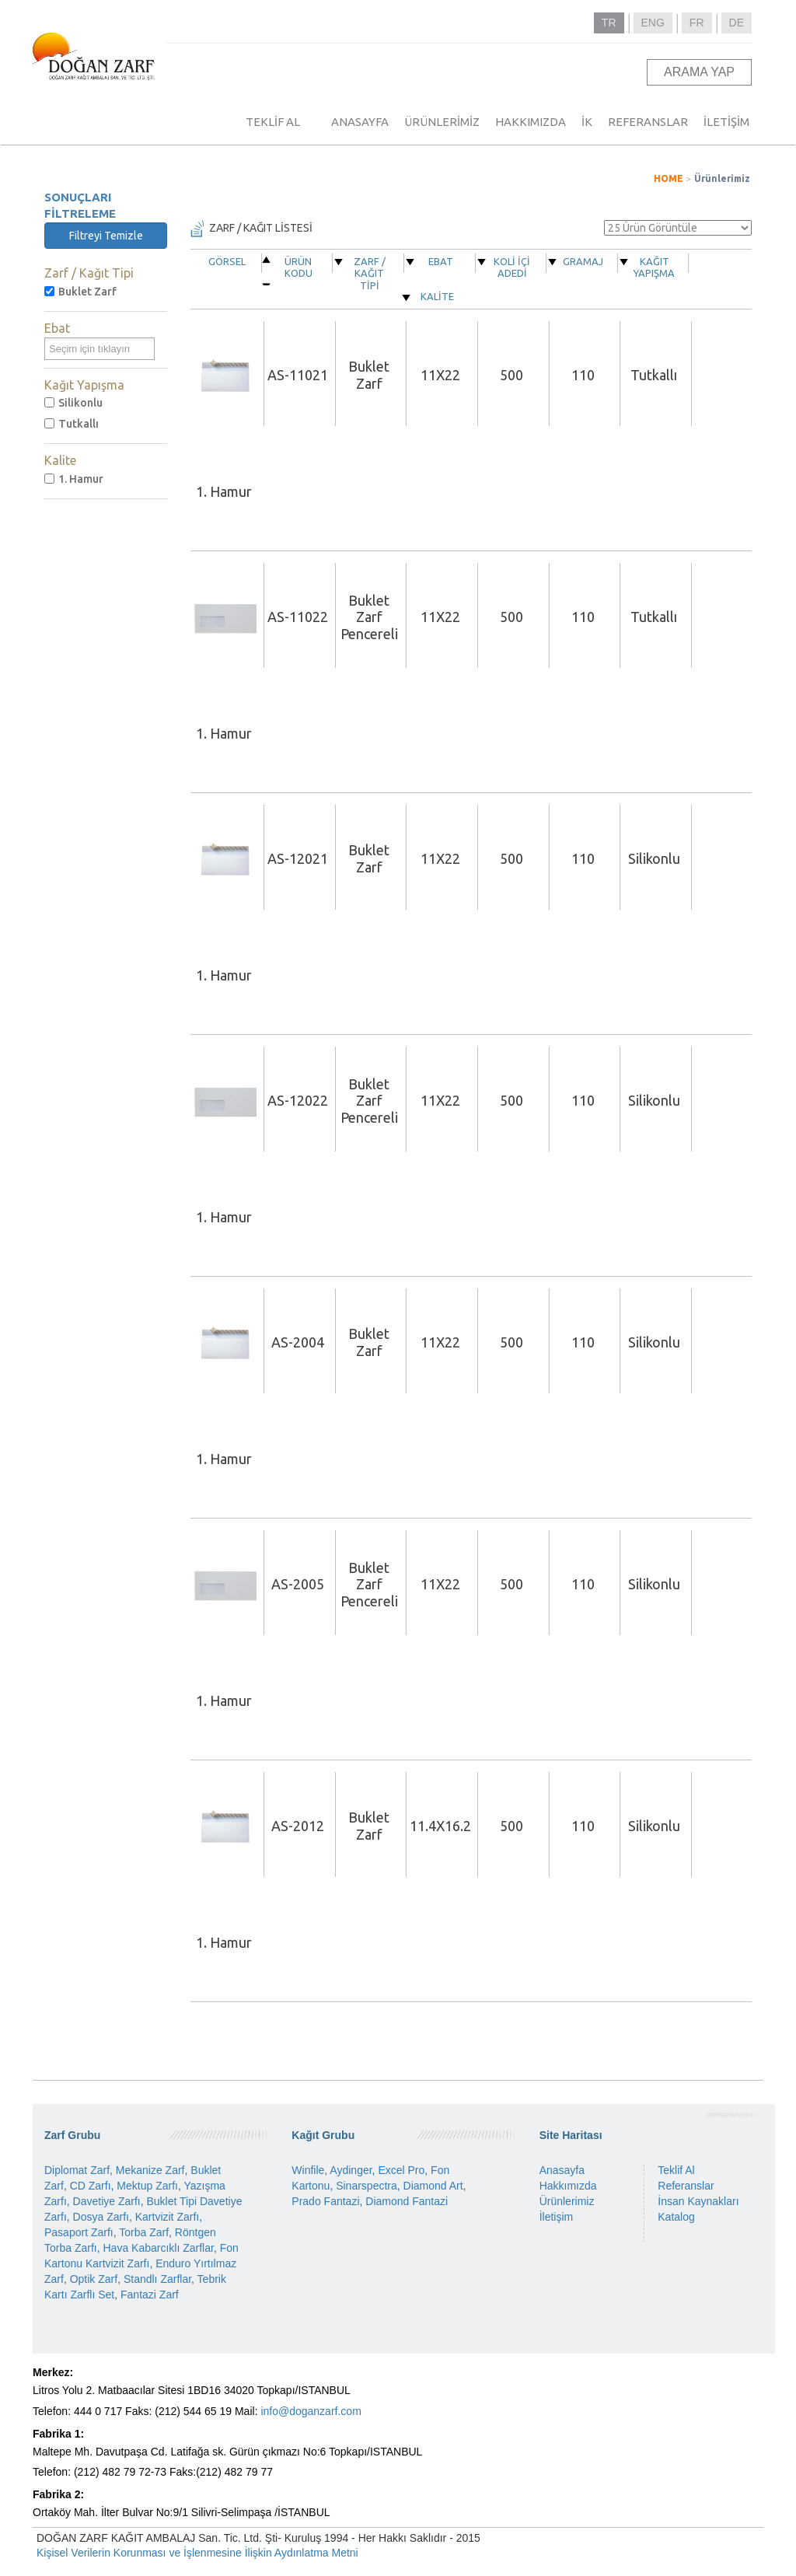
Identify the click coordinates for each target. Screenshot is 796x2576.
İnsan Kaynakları (698, 2201)
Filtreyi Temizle (106, 235)
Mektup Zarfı (147, 2185)
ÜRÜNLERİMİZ (442, 121)
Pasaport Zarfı (78, 2232)
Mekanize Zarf (150, 2170)
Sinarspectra (366, 2185)
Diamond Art (433, 2185)
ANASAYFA (360, 121)
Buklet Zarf (80, 291)
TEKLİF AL (273, 121)
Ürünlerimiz (722, 178)
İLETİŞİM (726, 121)
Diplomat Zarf (77, 2170)
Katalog (676, 2217)
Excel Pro (401, 2170)
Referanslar (686, 2185)
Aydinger (351, 2170)
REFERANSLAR (648, 121)
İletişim (556, 2217)
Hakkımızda (568, 2185)
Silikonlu (73, 403)
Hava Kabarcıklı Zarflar (158, 2248)
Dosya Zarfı (101, 2217)
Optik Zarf (93, 2279)
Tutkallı (71, 424)
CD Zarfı (90, 2185)
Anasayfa (562, 2170)
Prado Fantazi (325, 2201)
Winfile (308, 2170)
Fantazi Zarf (149, 2294)
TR (609, 22)
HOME (668, 178)
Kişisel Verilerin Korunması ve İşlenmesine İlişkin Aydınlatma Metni (197, 2552)
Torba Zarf (144, 2232)
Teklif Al (676, 2170)
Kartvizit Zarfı (167, 2217)
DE (736, 22)
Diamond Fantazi (406, 2201)
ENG (653, 22)
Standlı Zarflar (157, 2279)
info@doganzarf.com (310, 2411)
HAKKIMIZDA (530, 121)
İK (586, 121)
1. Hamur (73, 479)
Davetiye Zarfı (107, 2201)
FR (697, 22)
